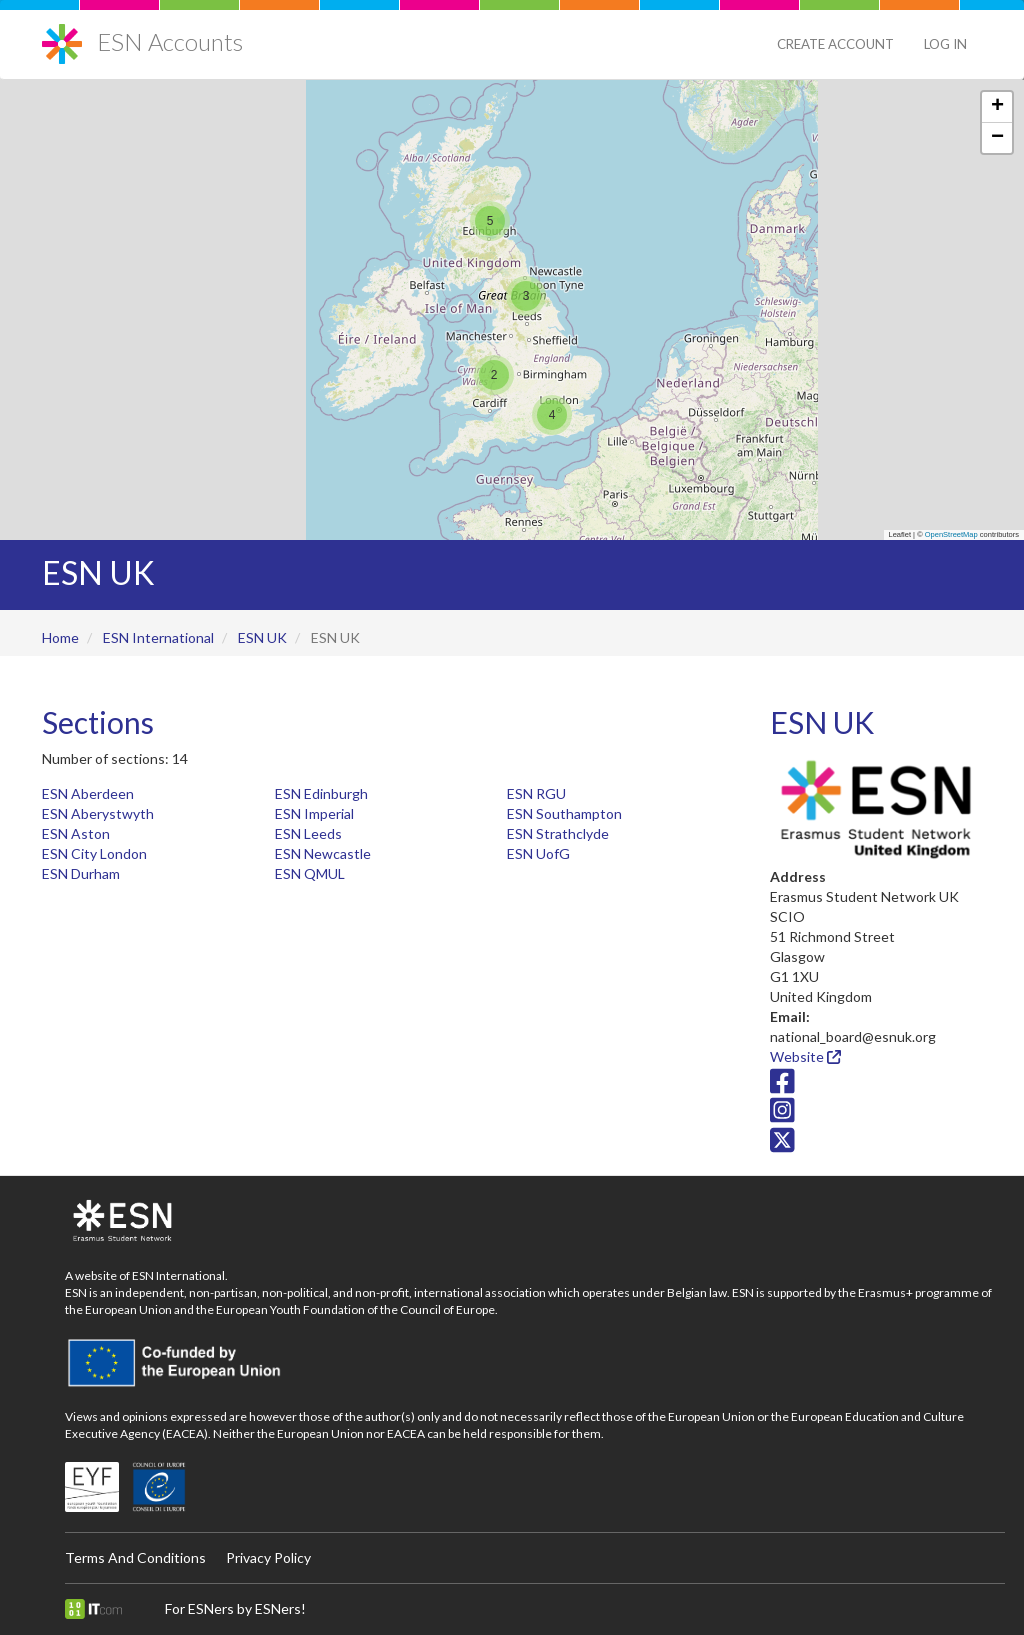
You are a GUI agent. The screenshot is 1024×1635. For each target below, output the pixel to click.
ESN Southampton (564, 813)
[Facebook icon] (782, 1085)
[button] (490, 221)
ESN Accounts (170, 41)
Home (60, 637)
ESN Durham (81, 873)
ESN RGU (536, 793)
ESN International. (180, 1275)
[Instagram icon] (782, 1115)
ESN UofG (538, 853)
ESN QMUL (310, 873)
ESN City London (94, 853)
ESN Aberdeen (88, 793)
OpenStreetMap (951, 534)
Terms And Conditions (135, 1557)
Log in (945, 44)
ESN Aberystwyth (98, 813)
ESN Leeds (308, 833)
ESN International (158, 637)
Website (805, 1056)
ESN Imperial (314, 813)
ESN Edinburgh (321, 793)
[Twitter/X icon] (782, 1144)
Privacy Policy (268, 1557)
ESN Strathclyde (558, 833)
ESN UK (262, 637)
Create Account (835, 44)
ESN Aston (76, 833)
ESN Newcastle (323, 853)
